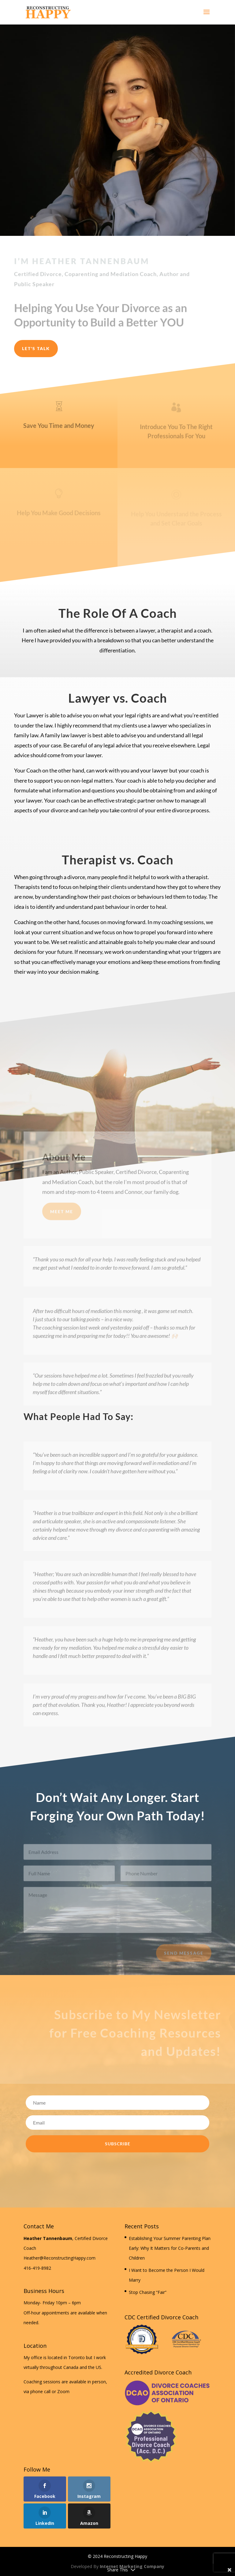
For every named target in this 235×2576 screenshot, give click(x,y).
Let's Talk (36, 348)
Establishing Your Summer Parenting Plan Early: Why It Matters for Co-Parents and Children (170, 2248)
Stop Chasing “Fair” (147, 2292)
